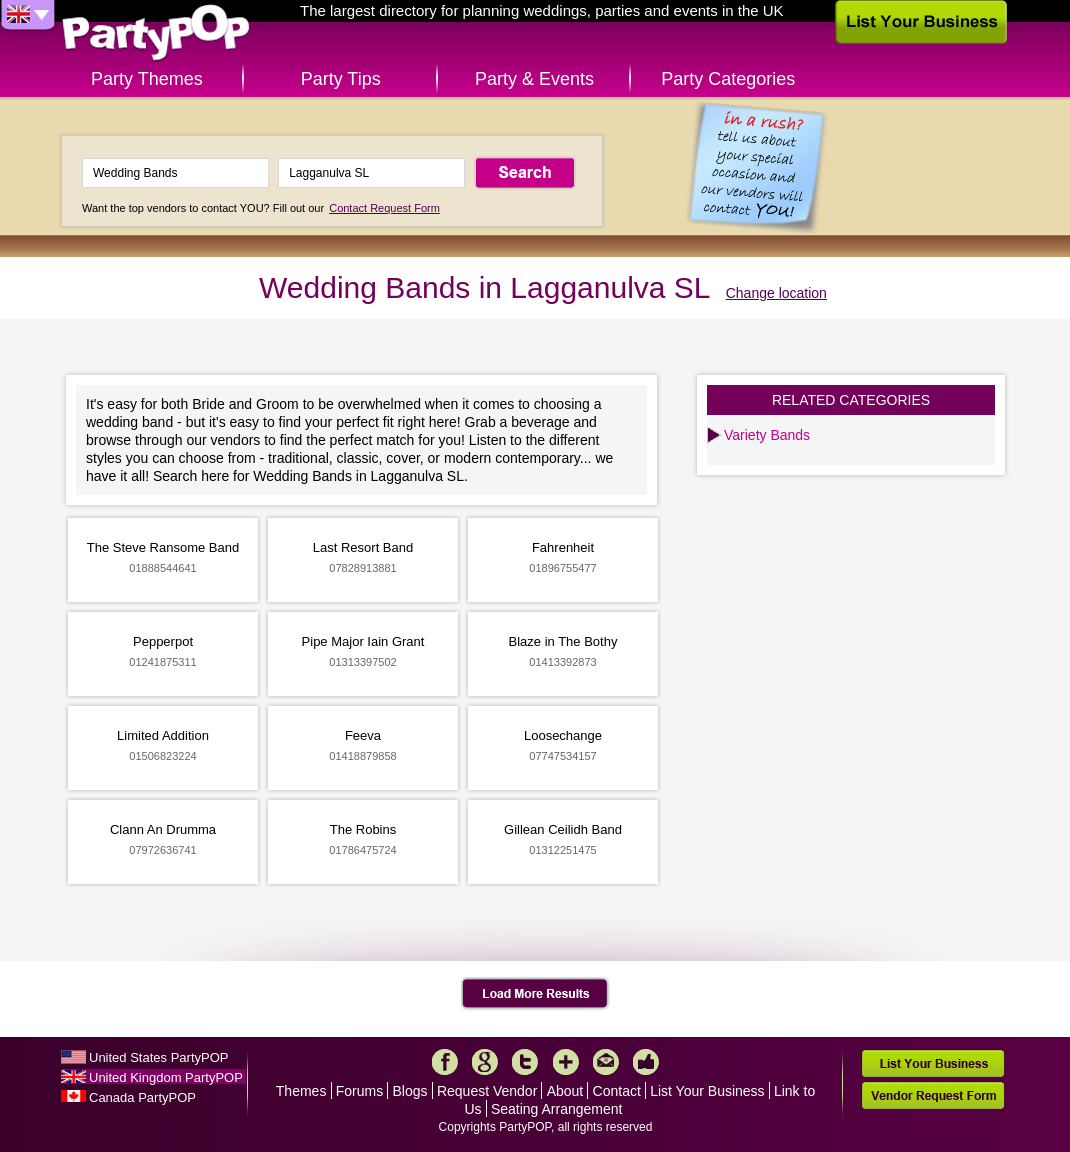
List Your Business (707, 1091)
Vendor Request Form (933, 1095)
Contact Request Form (384, 208)
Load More (535, 994)
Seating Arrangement (557, 1109)
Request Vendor (487, 1091)
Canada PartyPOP (142, 1097)
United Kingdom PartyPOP (166, 1077)
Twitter (525, 1062)
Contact (617, 1091)
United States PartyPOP (158, 1057)
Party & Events (534, 79)
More (566, 1062)
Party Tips (341, 79)
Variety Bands (767, 435)
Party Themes (147, 79)
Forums (359, 1091)
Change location (776, 293)
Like (646, 1062)
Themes (301, 1091)
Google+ (485, 1062)
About (565, 1091)
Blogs (410, 1091)
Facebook (445, 1062)
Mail (606, 1062)
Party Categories (728, 79)
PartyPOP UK (156, 33)
